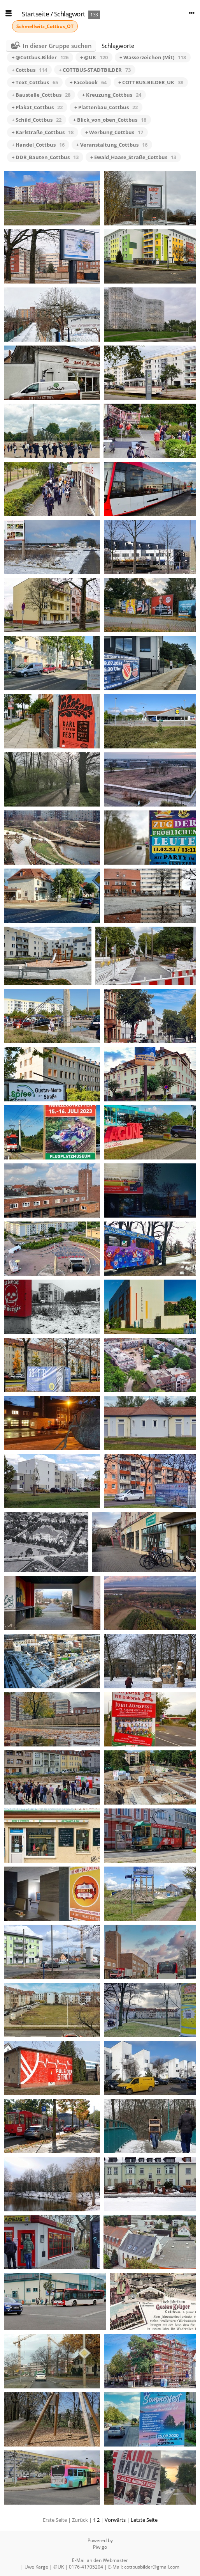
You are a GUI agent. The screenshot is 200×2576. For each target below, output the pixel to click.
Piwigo (100, 2547)
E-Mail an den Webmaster (100, 2560)
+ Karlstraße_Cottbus (43, 132)
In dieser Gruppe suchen (57, 46)
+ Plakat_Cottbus (37, 107)
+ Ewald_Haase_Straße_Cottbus (133, 157)
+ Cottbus (29, 69)
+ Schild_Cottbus (36, 119)
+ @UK (94, 57)
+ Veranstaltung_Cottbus (111, 144)
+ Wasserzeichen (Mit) (152, 57)
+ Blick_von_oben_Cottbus (109, 119)
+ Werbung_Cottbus (114, 132)
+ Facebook (88, 82)
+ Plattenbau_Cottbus (106, 107)
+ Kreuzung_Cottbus (111, 94)
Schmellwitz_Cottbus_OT (45, 26)
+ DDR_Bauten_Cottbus (45, 157)
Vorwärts (115, 2519)
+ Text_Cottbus (35, 82)
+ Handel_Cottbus (38, 144)
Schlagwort (69, 13)
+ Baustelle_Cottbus (41, 94)
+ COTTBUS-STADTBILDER (95, 69)
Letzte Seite (144, 2519)
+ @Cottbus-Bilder (40, 57)
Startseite (35, 13)
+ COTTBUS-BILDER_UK (150, 82)
